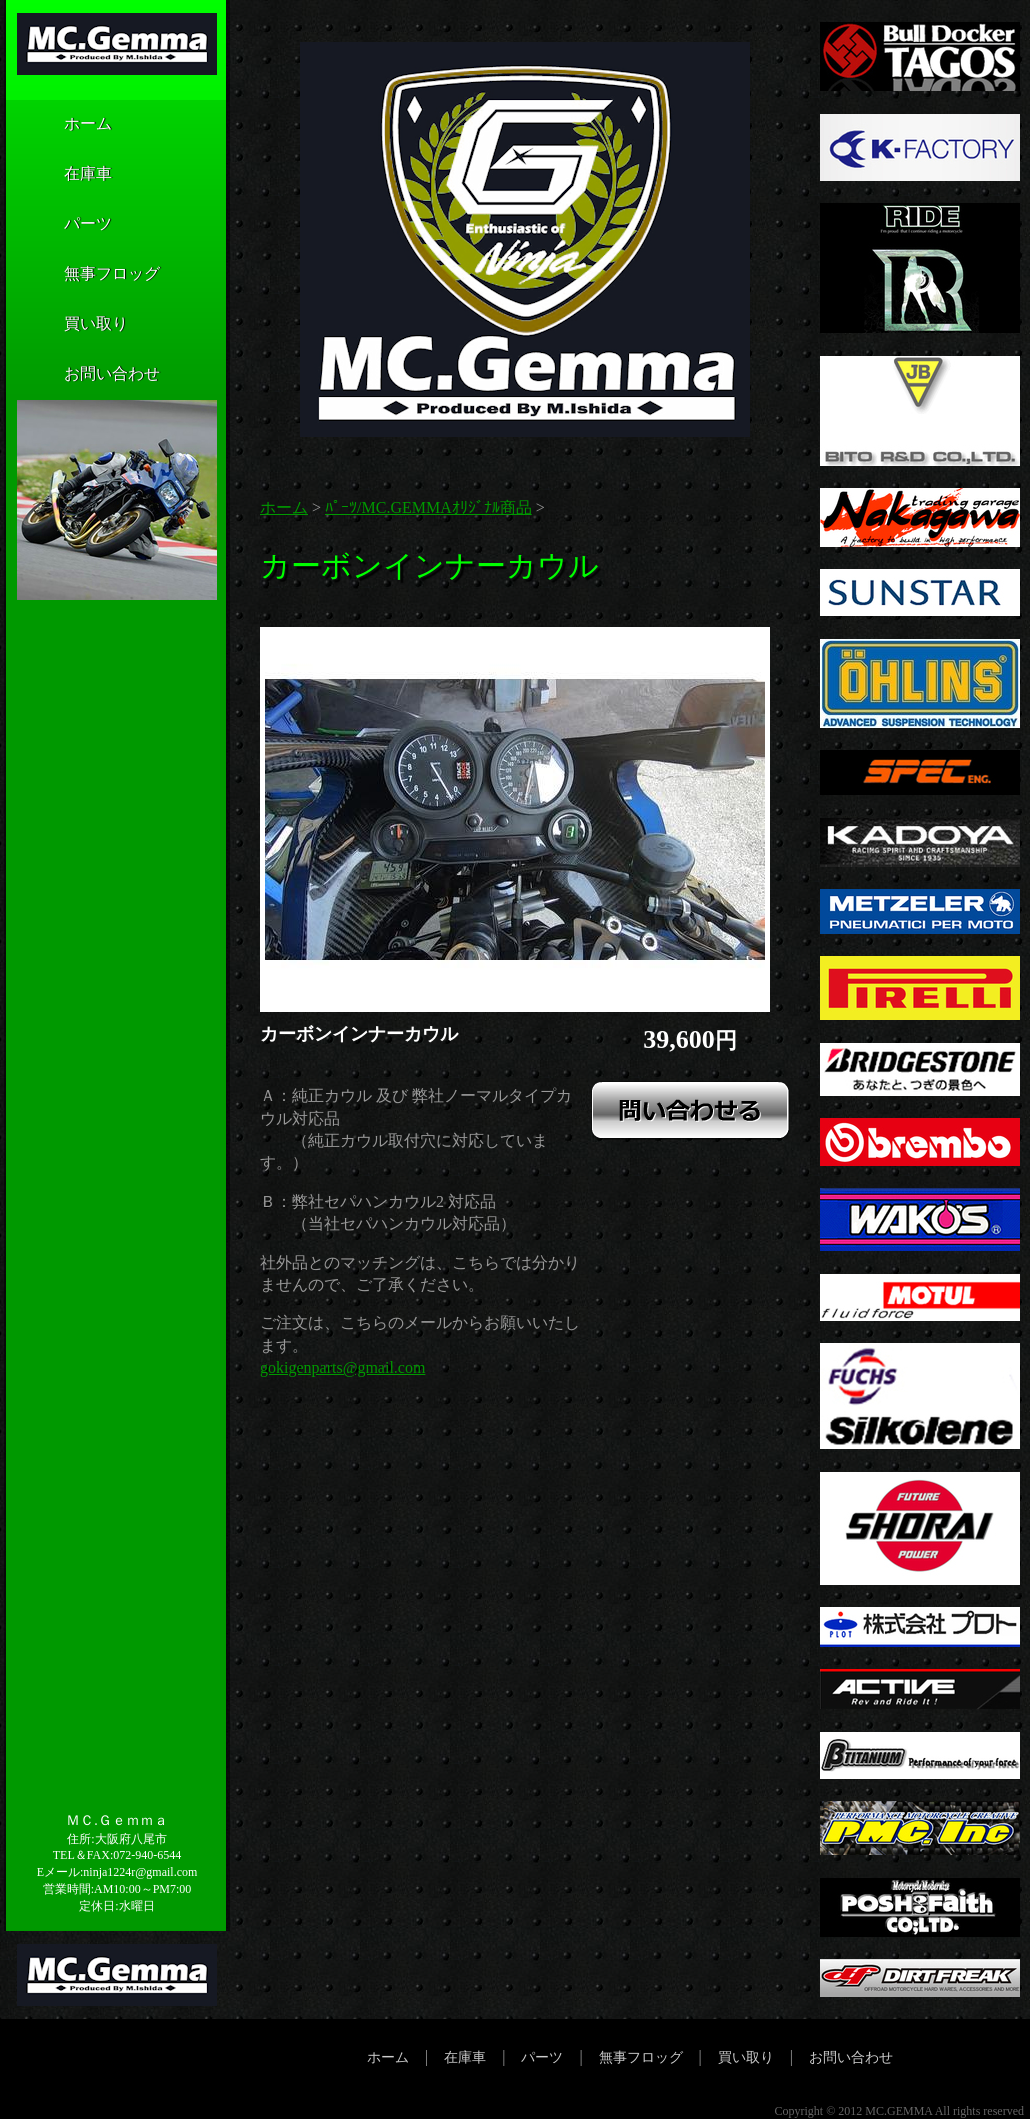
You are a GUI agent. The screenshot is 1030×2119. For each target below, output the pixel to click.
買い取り (66, 325)
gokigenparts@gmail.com (342, 1367)
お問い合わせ (82, 375)
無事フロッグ (82, 275)
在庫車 (58, 175)
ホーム (58, 125)
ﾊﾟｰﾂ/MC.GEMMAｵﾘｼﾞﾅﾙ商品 (428, 507)
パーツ (58, 225)
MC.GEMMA (898, 2111)
